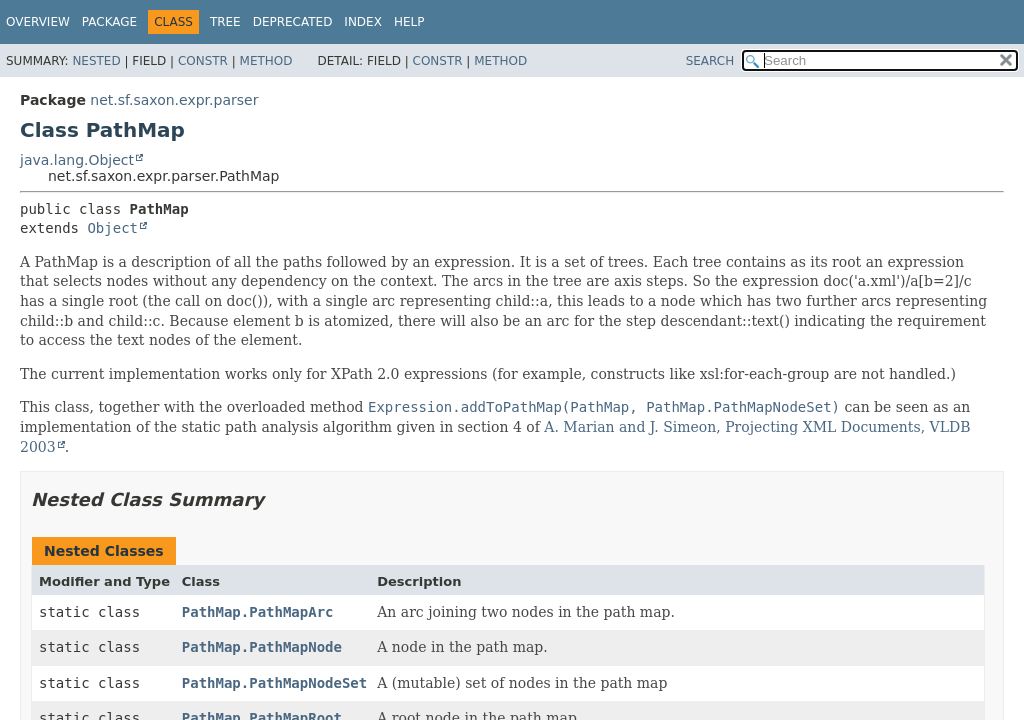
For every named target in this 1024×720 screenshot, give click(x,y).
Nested (96, 61)
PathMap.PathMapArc (258, 612)
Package (109, 22)
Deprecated (293, 22)
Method (266, 61)
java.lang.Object (77, 160)
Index (363, 22)
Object (112, 228)
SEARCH (710, 61)
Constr (203, 61)
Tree (225, 22)
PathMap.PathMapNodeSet (274, 683)
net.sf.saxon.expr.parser (174, 100)
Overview (38, 22)
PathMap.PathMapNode (262, 647)
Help (409, 22)
